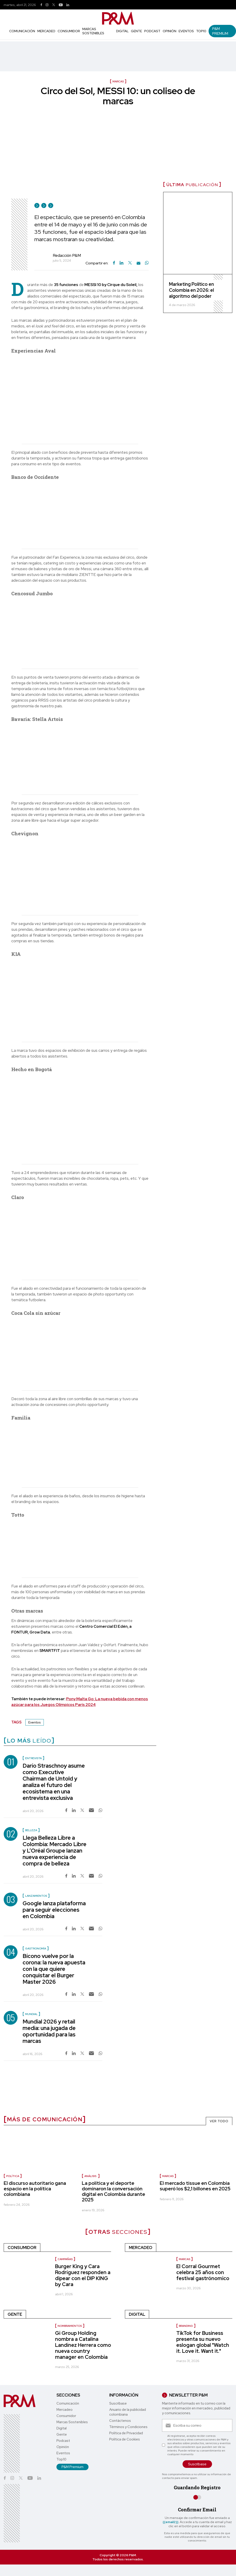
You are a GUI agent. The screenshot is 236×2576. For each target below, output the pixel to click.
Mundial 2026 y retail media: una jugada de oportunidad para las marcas (49, 2031)
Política (12, 2176)
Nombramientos (70, 2326)
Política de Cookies (124, 2439)
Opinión (169, 31)
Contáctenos (120, 2420)
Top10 (201, 31)
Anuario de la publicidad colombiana (127, 2412)
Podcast (152, 31)
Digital (122, 31)
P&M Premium (220, 31)
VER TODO (219, 2121)
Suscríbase (118, 2403)
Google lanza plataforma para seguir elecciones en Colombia (54, 1910)
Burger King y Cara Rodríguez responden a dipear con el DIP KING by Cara (82, 2275)
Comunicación (22, 31)
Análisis (90, 2176)
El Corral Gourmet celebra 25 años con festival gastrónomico (202, 2272)
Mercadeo (46, 31)
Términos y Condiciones (128, 2427)
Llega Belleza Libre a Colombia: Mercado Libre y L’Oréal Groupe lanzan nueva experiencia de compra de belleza (54, 1850)
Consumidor (69, 31)
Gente (136, 31)
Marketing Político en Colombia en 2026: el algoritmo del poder (191, 290)
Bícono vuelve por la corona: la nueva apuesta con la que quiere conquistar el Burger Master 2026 (54, 1968)
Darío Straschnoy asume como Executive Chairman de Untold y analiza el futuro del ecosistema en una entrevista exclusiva (54, 1781)
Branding (186, 2326)
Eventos (186, 31)
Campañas (65, 2259)
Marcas (184, 2259)
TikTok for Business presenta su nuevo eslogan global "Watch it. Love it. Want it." (202, 2342)
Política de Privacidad (126, 2433)
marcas (168, 2176)
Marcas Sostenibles (93, 31)
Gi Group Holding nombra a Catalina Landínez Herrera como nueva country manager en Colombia (83, 2345)
